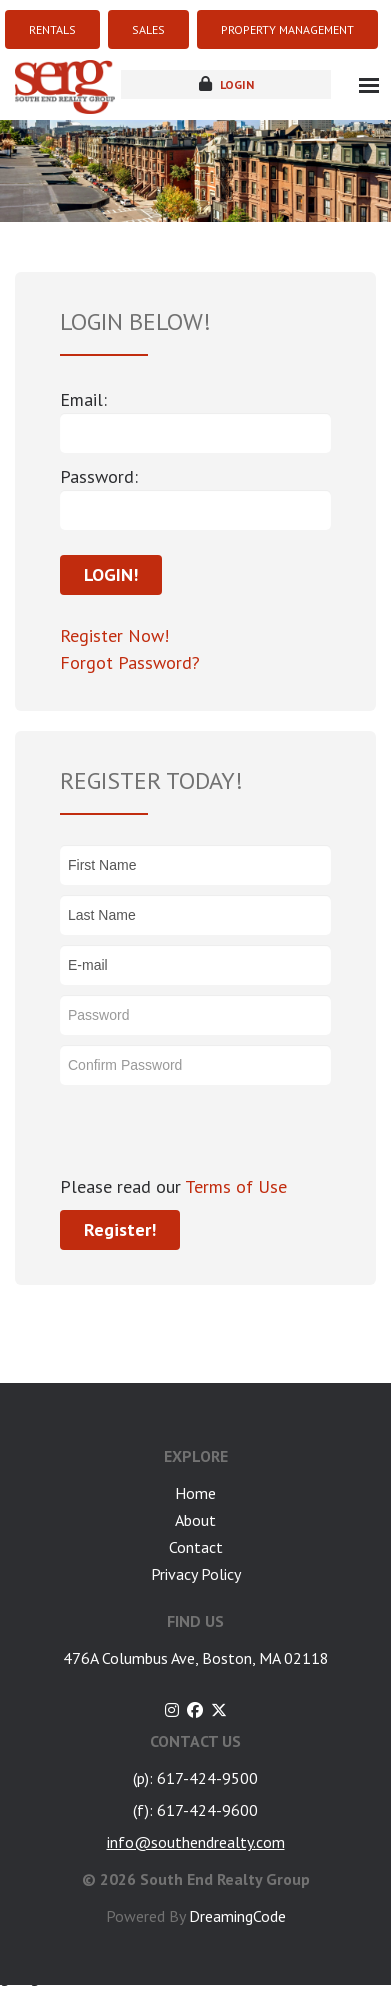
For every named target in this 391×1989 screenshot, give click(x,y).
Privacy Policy (196, 1574)
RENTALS (52, 29)
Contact (196, 1547)
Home (195, 1493)
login (226, 84)
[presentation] (212, 1134)
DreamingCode (237, 1916)
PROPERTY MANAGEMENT (287, 29)
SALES (148, 29)
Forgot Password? (130, 662)
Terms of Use (234, 1186)
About (195, 1520)
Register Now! (114, 635)
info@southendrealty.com (196, 1842)
